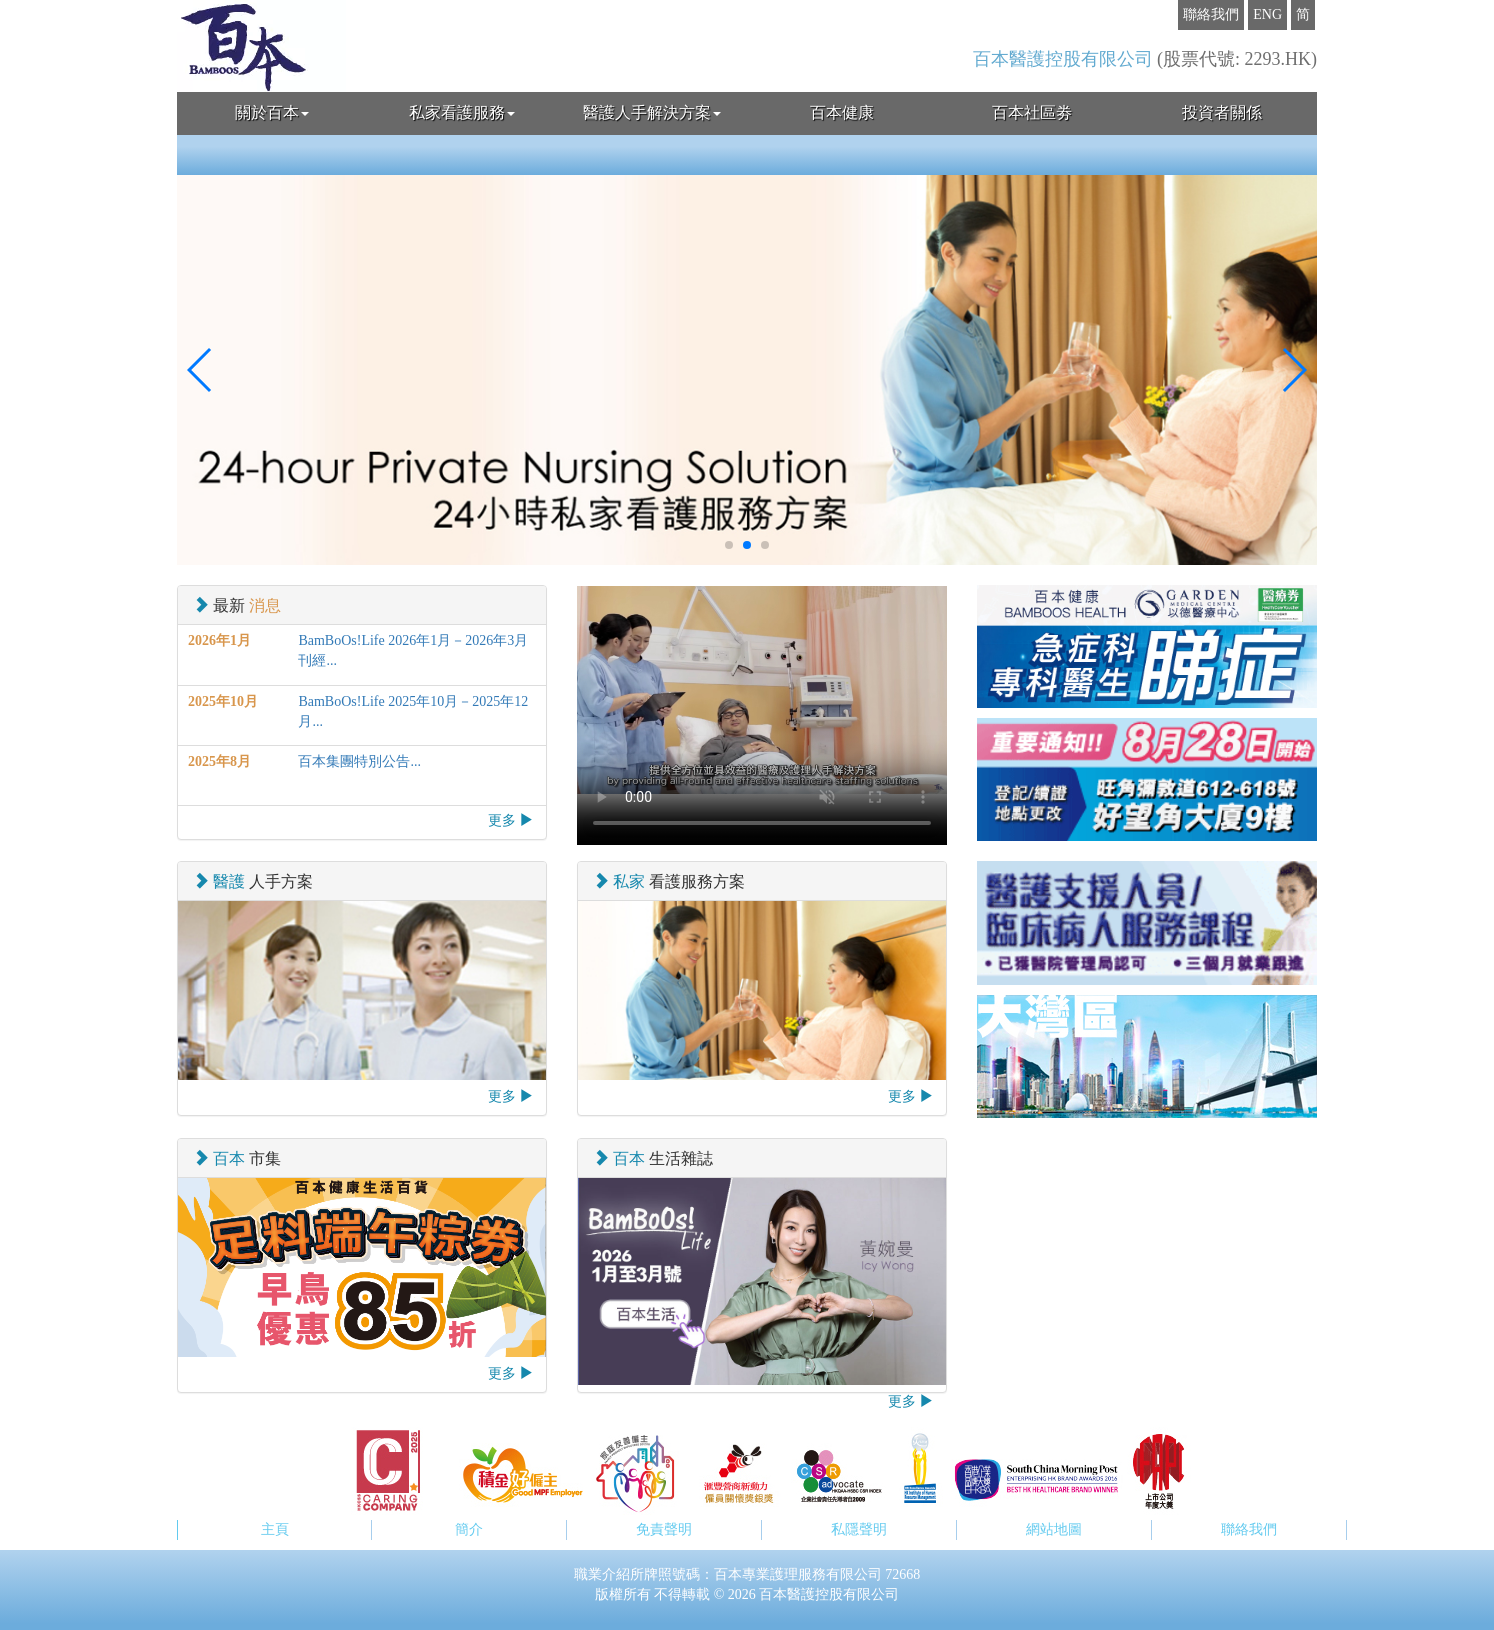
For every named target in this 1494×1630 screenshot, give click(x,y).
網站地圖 (1054, 1529)
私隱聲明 (859, 1529)
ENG (1267, 14)
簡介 (469, 1529)
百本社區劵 (1032, 112)
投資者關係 (1222, 112)
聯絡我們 (1211, 14)
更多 (511, 820)
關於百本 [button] (272, 112)
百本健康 (842, 112)
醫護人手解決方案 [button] (652, 112)
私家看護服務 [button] (462, 112)
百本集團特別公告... (359, 761)
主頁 (275, 1529)
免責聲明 (664, 1529)
